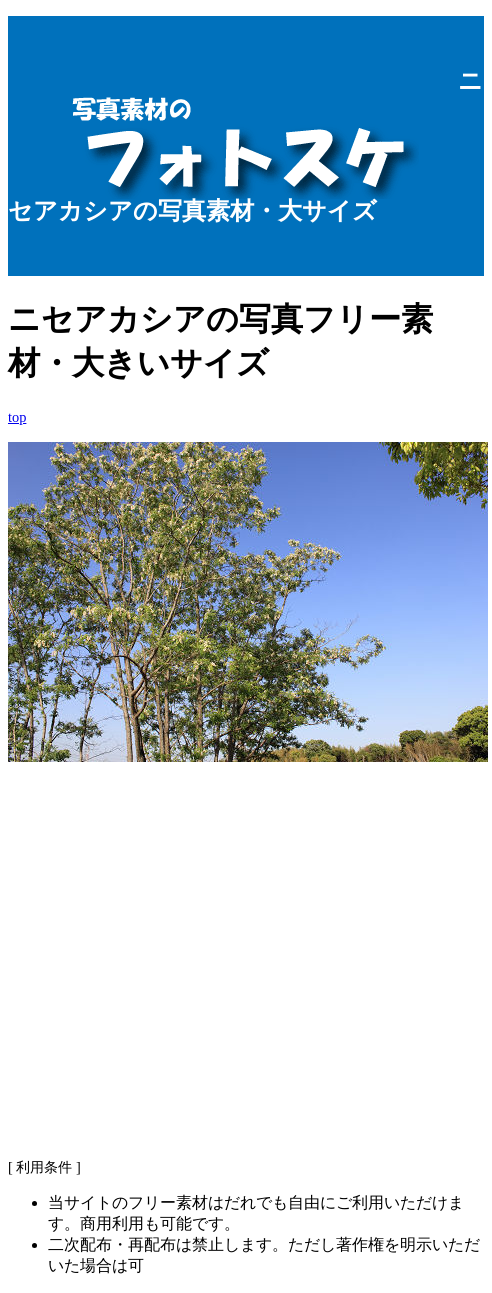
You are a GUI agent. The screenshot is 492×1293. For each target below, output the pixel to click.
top (17, 417)
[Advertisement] (246, 984)
